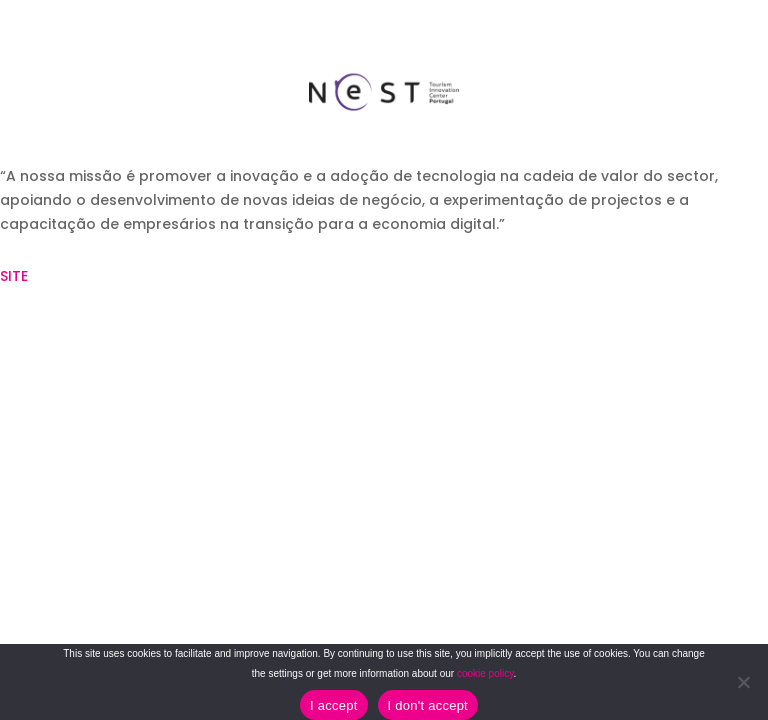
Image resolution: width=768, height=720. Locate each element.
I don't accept (428, 705)
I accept (334, 705)
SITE (14, 276)
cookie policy (485, 673)
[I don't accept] (743, 682)
